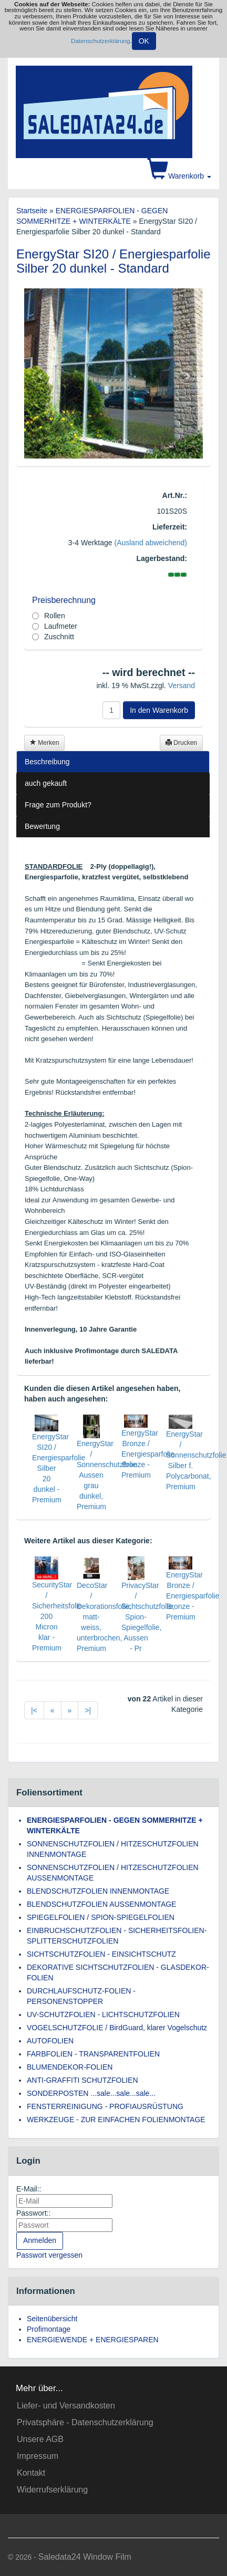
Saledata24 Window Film (84, 2556)
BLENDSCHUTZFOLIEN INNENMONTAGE (98, 1891)
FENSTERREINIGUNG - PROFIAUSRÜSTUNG (105, 2106)
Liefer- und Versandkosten (66, 2405)
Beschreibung (47, 761)
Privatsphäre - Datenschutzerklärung (85, 2422)
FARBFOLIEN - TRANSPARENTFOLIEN (93, 2054)
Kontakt (31, 2472)
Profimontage (48, 2329)
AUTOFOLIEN (50, 2041)
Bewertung (42, 826)
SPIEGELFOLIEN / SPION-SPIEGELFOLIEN (100, 1917)
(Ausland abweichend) (150, 542)
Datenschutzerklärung (100, 40)
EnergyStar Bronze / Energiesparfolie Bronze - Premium (147, 1454)
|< (34, 1710)
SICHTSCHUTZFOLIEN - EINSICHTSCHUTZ (101, 1954)
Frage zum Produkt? (58, 805)
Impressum (37, 2456)
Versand (181, 685)
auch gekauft (46, 783)
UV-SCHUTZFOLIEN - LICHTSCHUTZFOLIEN (103, 2014)
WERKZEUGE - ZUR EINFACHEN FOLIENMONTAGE (116, 2119)
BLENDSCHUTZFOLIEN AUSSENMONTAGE (101, 1904)
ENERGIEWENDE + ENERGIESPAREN (93, 2339)
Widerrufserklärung (52, 2489)
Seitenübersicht (52, 2318)
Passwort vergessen (49, 2255)
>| (88, 1710)
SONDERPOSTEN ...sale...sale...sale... (91, 2093)
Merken (44, 742)
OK (144, 41)
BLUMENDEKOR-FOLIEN (69, 2067)
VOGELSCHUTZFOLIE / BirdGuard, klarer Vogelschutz (117, 2027)
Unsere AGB (40, 2439)
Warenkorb (179, 176)
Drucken (181, 742)
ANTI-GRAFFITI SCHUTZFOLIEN (82, 2080)
